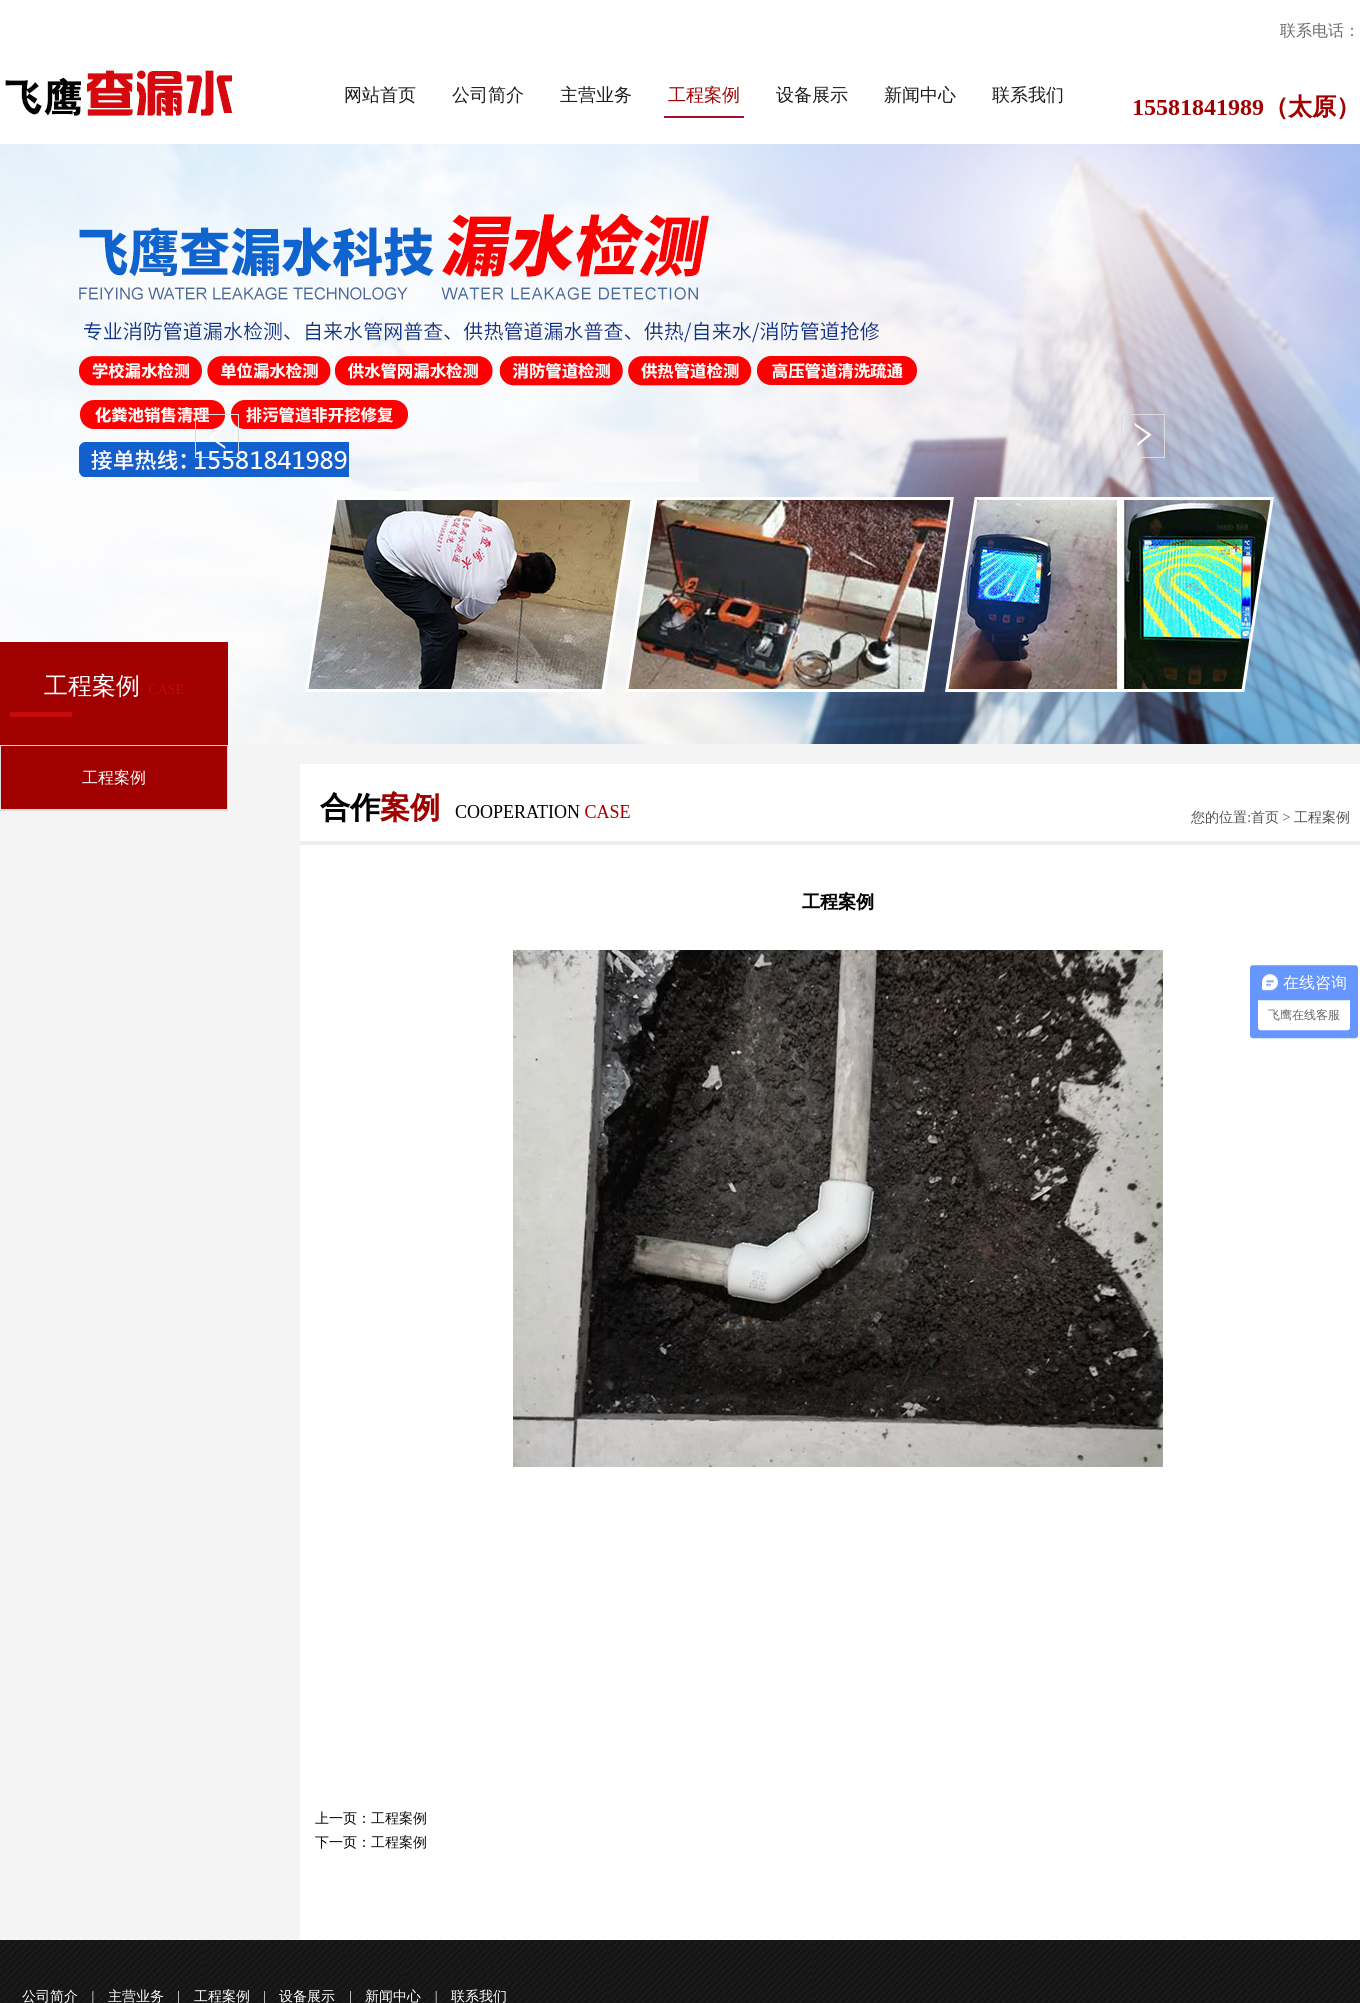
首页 (1265, 817)
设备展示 (812, 95)
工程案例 (704, 95)
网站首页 (380, 95)
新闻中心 (920, 95)
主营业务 (596, 95)
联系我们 (1028, 95)
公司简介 (488, 95)
